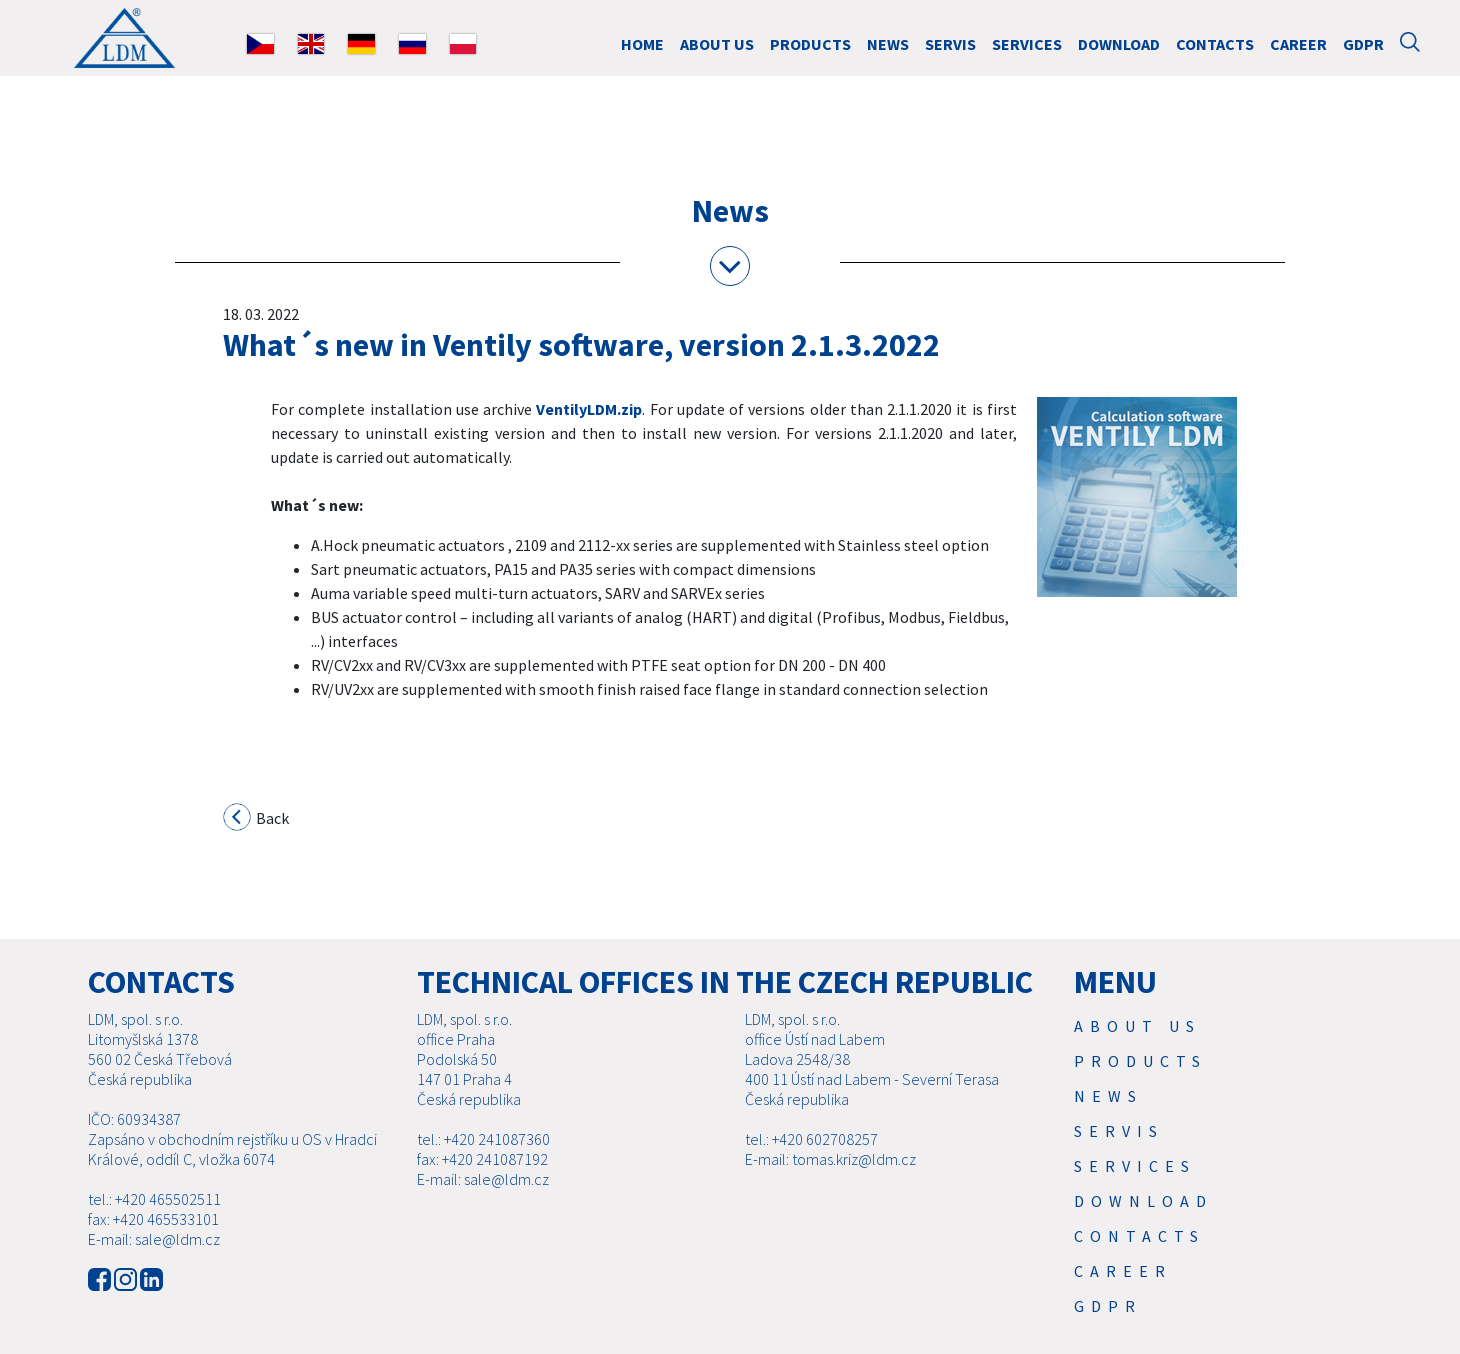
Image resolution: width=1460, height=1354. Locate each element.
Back (257, 820)
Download (1119, 44)
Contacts (1215, 44)
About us (717, 44)
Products (810, 44)
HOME (642, 44)
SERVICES (1027, 44)
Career (1298, 44)
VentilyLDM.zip (589, 409)
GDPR (1363, 44)
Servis (950, 44)
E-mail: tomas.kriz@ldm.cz (830, 1183)
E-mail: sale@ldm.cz (154, 1263)
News (888, 44)
